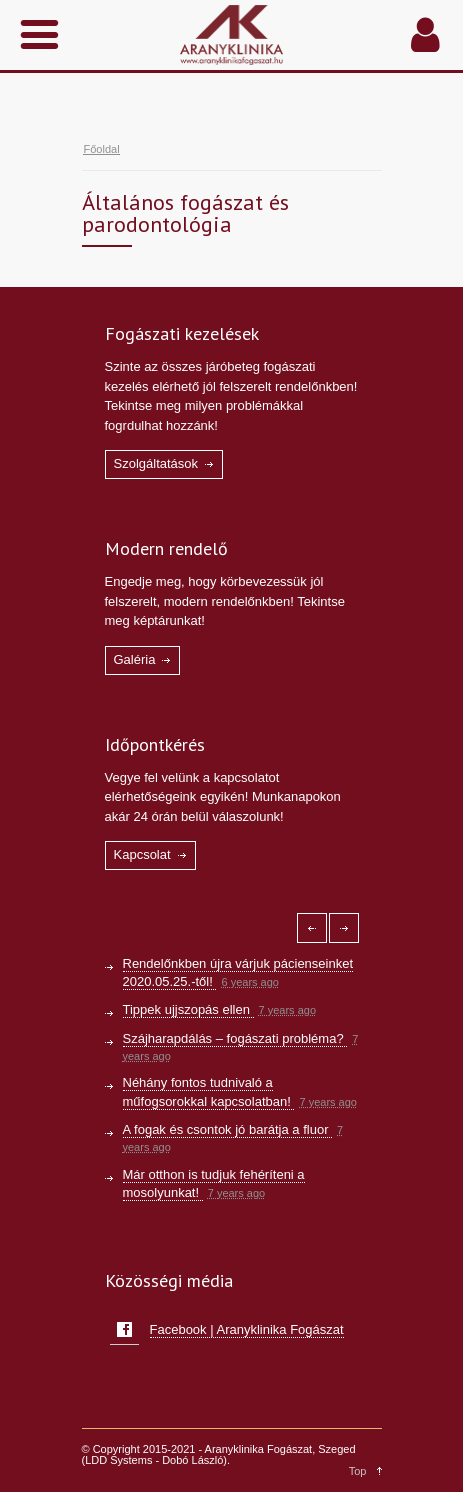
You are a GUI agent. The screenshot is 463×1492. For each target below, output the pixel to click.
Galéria (135, 659)
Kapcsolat (142, 854)
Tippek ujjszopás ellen (188, 1009)
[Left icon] (312, 928)
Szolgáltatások (156, 463)
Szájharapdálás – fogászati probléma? (235, 1038)
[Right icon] (344, 928)
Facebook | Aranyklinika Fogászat (247, 1329)
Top (358, 1471)
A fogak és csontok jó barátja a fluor (228, 1129)
